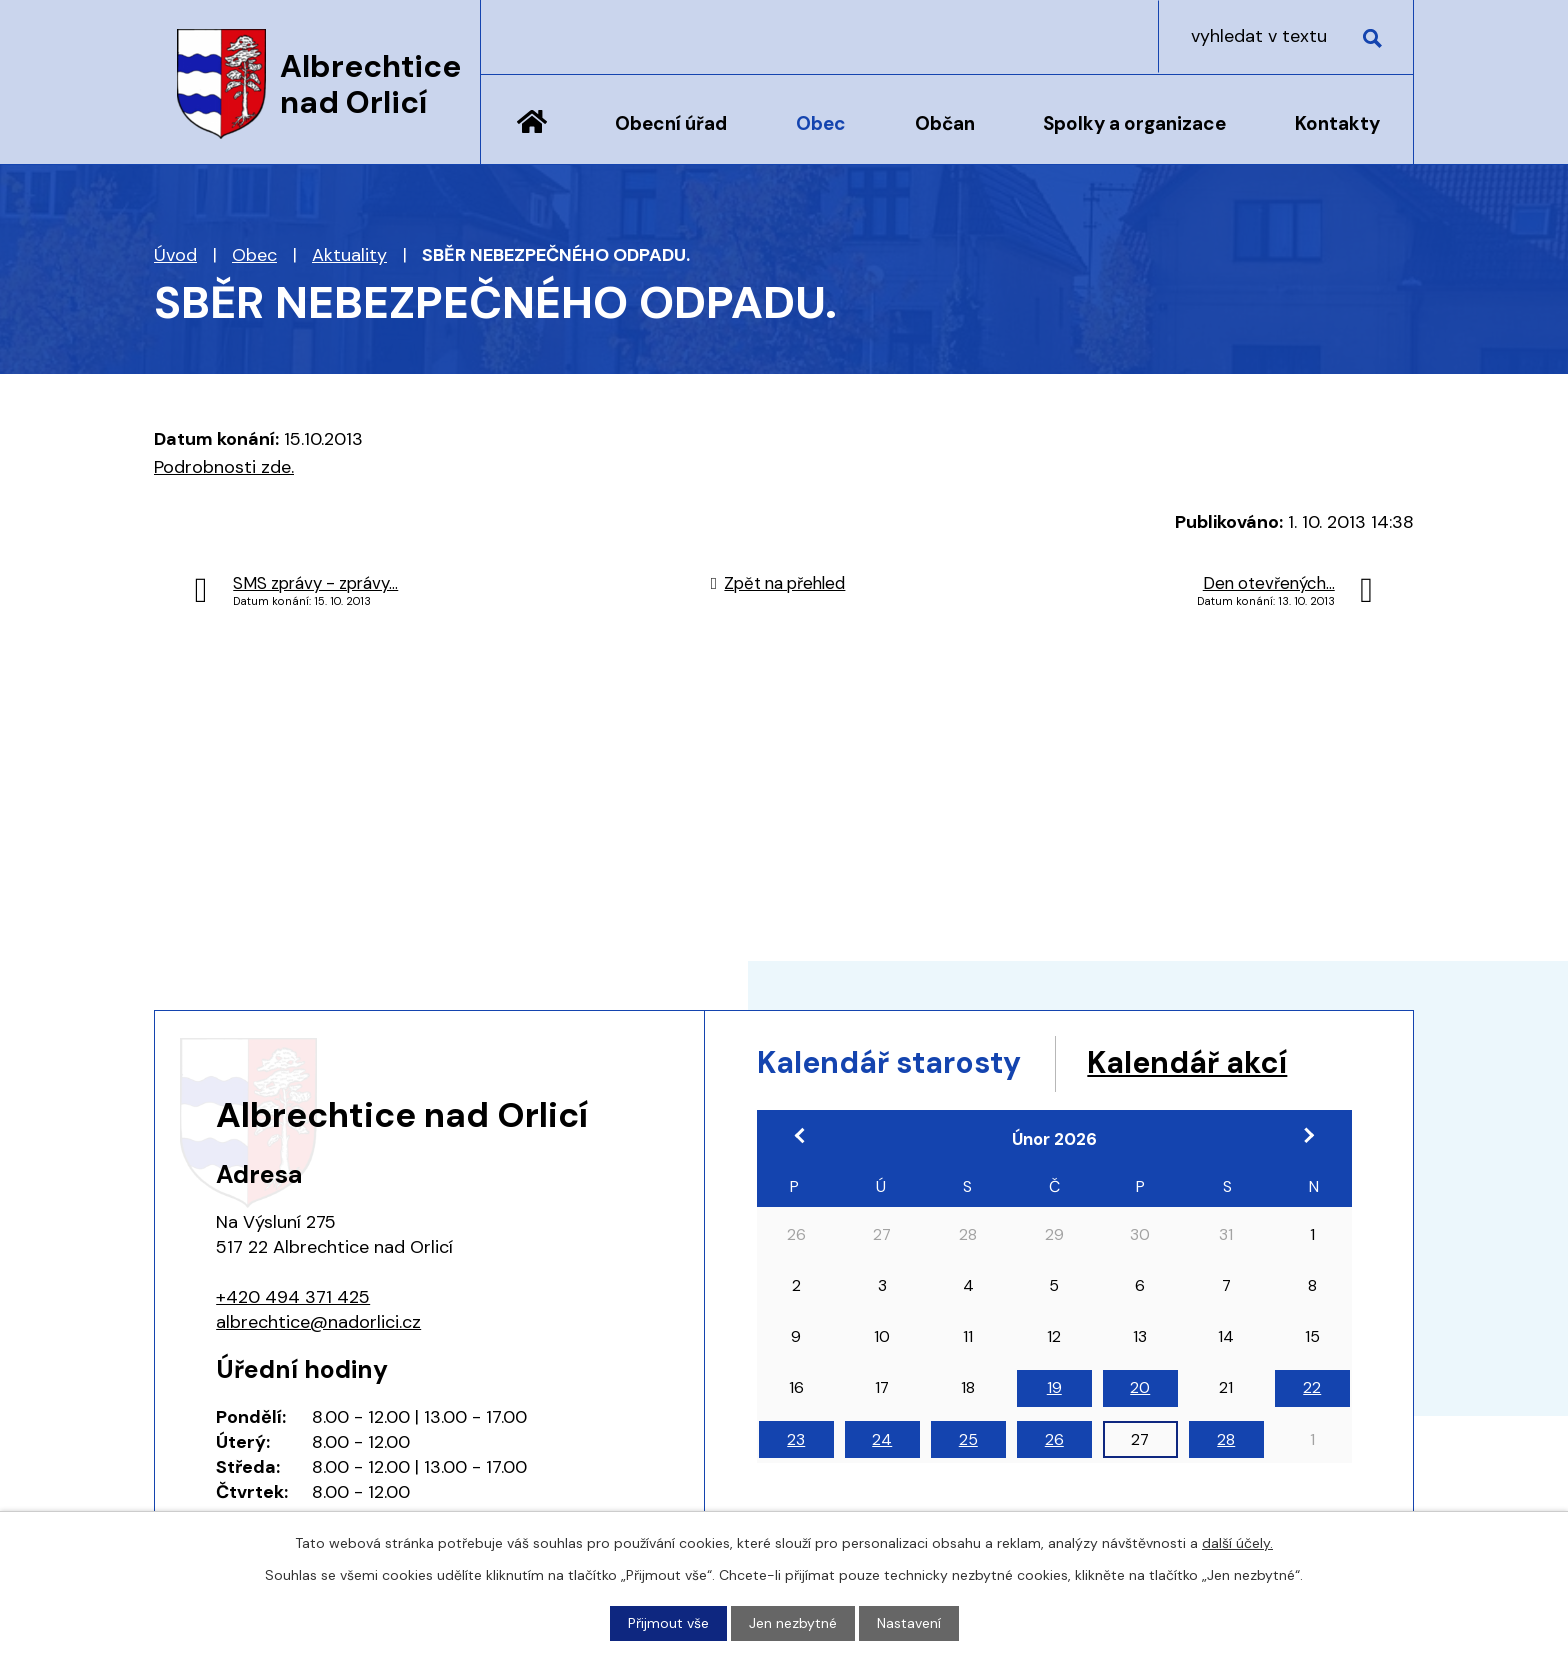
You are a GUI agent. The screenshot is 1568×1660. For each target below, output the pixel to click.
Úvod (532, 137)
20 (1140, 1387)
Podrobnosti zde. (224, 467)
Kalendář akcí (1187, 1062)
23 (796, 1439)
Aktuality (349, 255)
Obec (821, 123)
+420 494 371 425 (293, 1297)
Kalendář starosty (889, 1062)
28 (1226, 1439)
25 (968, 1439)
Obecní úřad (671, 123)
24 (882, 1439)
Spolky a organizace (1134, 123)
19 (1054, 1387)
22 (1312, 1387)
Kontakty (1337, 123)
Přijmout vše (668, 1623)
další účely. (1237, 1543)
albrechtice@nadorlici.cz (318, 1322)
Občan (945, 123)
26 (1054, 1439)
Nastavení (909, 1623)
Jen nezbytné (793, 1623)
